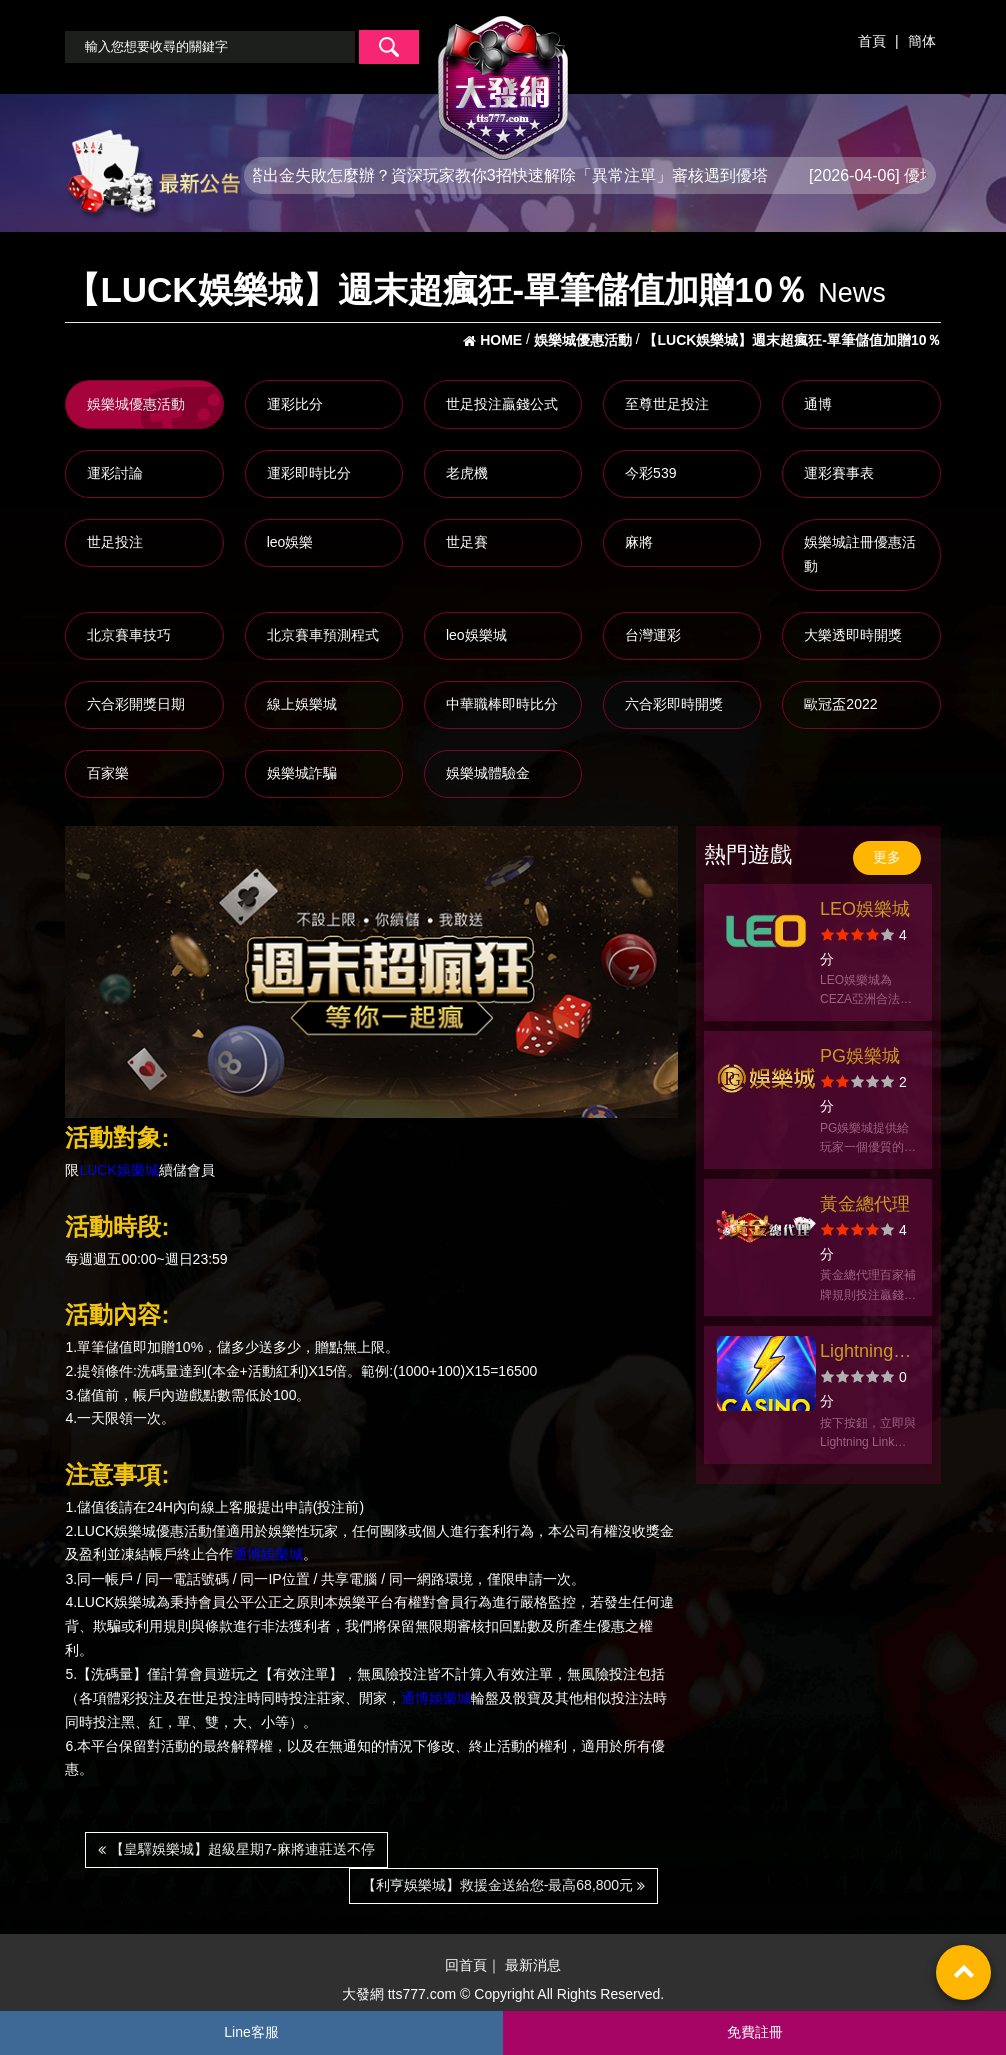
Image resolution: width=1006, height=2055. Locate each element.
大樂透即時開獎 (853, 635)
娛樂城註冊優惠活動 (860, 554)
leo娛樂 (290, 542)
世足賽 (467, 542)
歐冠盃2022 (840, 704)
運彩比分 (295, 404)
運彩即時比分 (309, 473)
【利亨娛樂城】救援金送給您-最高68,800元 (503, 1885)
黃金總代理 (865, 1204)
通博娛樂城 (268, 1555)
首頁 (872, 41)
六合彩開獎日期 (136, 704)
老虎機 (467, 473)
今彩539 (650, 473)
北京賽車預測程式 (323, 635)
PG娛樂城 (860, 1056)
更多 (887, 857)
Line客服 (251, 2032)
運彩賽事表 (839, 473)
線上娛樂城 (302, 704)
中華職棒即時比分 (502, 704)
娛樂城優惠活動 (136, 404)
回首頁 (466, 1965)
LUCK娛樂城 (118, 1170)
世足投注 (115, 542)
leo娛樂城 (476, 635)
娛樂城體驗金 (488, 773)
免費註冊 (755, 2032)
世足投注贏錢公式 (502, 404)
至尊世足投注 (667, 404)
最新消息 (533, 1965)
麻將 (639, 542)
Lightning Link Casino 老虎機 (867, 1353)
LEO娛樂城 (865, 909)
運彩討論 (115, 473)
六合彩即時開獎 (674, 704)
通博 (818, 404)
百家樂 (108, 773)
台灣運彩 (653, 635)
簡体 (922, 41)
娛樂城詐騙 (302, 773)
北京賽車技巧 (129, 635)
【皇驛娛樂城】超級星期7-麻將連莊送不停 (236, 1849)
